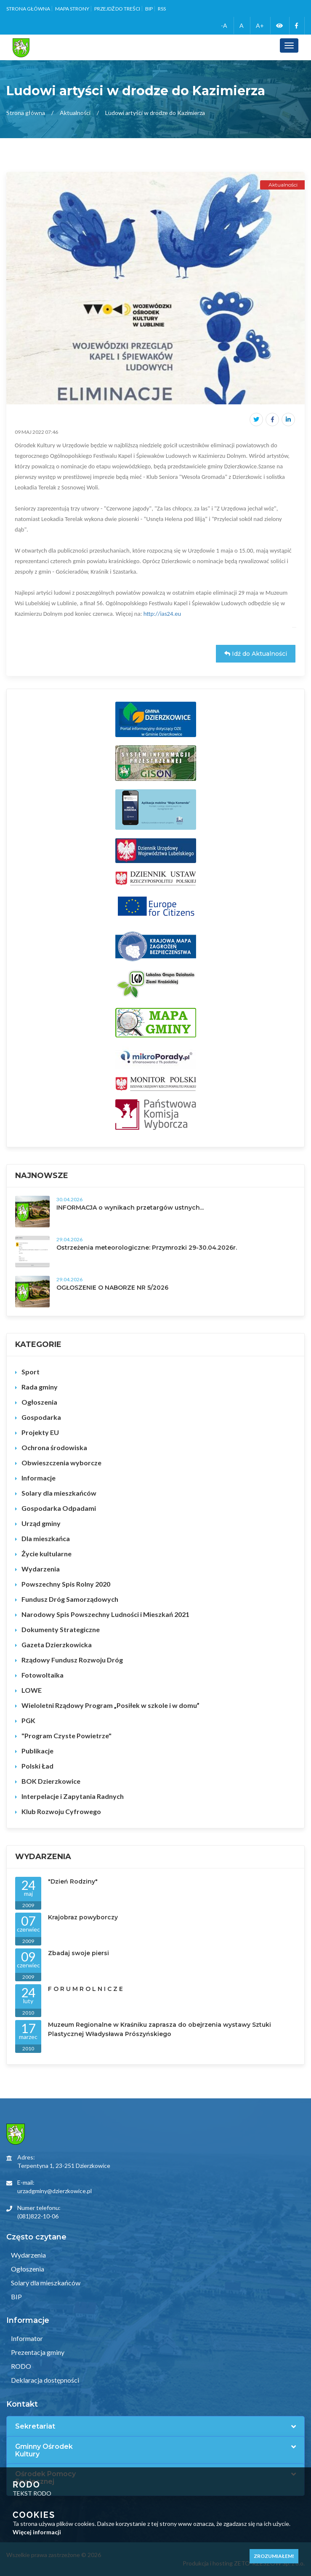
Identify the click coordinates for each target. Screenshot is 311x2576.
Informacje (38, 1478)
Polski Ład (37, 1766)
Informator (26, 2338)
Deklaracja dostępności (44, 2380)
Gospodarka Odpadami (58, 1508)
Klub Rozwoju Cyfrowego (61, 1811)
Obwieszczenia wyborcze (61, 1463)
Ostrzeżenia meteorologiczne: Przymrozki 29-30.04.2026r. (146, 1247)
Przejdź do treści (117, 8)
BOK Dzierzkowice (50, 1781)
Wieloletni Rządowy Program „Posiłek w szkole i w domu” (110, 1705)
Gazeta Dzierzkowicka (56, 1645)
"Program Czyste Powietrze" (66, 1736)
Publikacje (37, 1751)
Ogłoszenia (39, 1402)
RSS (162, 8)
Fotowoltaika (42, 1675)
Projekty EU (40, 1432)
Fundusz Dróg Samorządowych (69, 1599)
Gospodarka (41, 1417)
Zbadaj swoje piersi (78, 1953)
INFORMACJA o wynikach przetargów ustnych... (130, 1207)
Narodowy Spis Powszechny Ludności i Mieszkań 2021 (105, 1614)
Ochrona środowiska (54, 1447)
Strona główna (28, 8)
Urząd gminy (41, 1523)
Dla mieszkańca (45, 1538)
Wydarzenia (40, 1569)
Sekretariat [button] (35, 2426)
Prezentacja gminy (37, 2352)
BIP (149, 8)
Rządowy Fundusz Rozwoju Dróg (72, 1660)
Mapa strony (72, 8)
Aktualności (75, 112)
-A (224, 25)
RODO (20, 2366)
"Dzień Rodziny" (73, 1881)
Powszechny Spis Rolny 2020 (65, 1584)
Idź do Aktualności (255, 653)
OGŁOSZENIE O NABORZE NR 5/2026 (112, 1287)
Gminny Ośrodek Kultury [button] (44, 2450)
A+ (260, 25)
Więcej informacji (37, 2532)
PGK (28, 1720)
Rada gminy (39, 1387)
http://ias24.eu (162, 613)
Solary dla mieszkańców (58, 1493)
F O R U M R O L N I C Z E (85, 1989)
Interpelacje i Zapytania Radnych (72, 1796)
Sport (30, 1372)
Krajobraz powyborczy (83, 1917)
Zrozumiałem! (274, 2556)
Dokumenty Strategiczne (60, 1629)
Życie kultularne (46, 1554)
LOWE (31, 1690)
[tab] (155, 2426)
